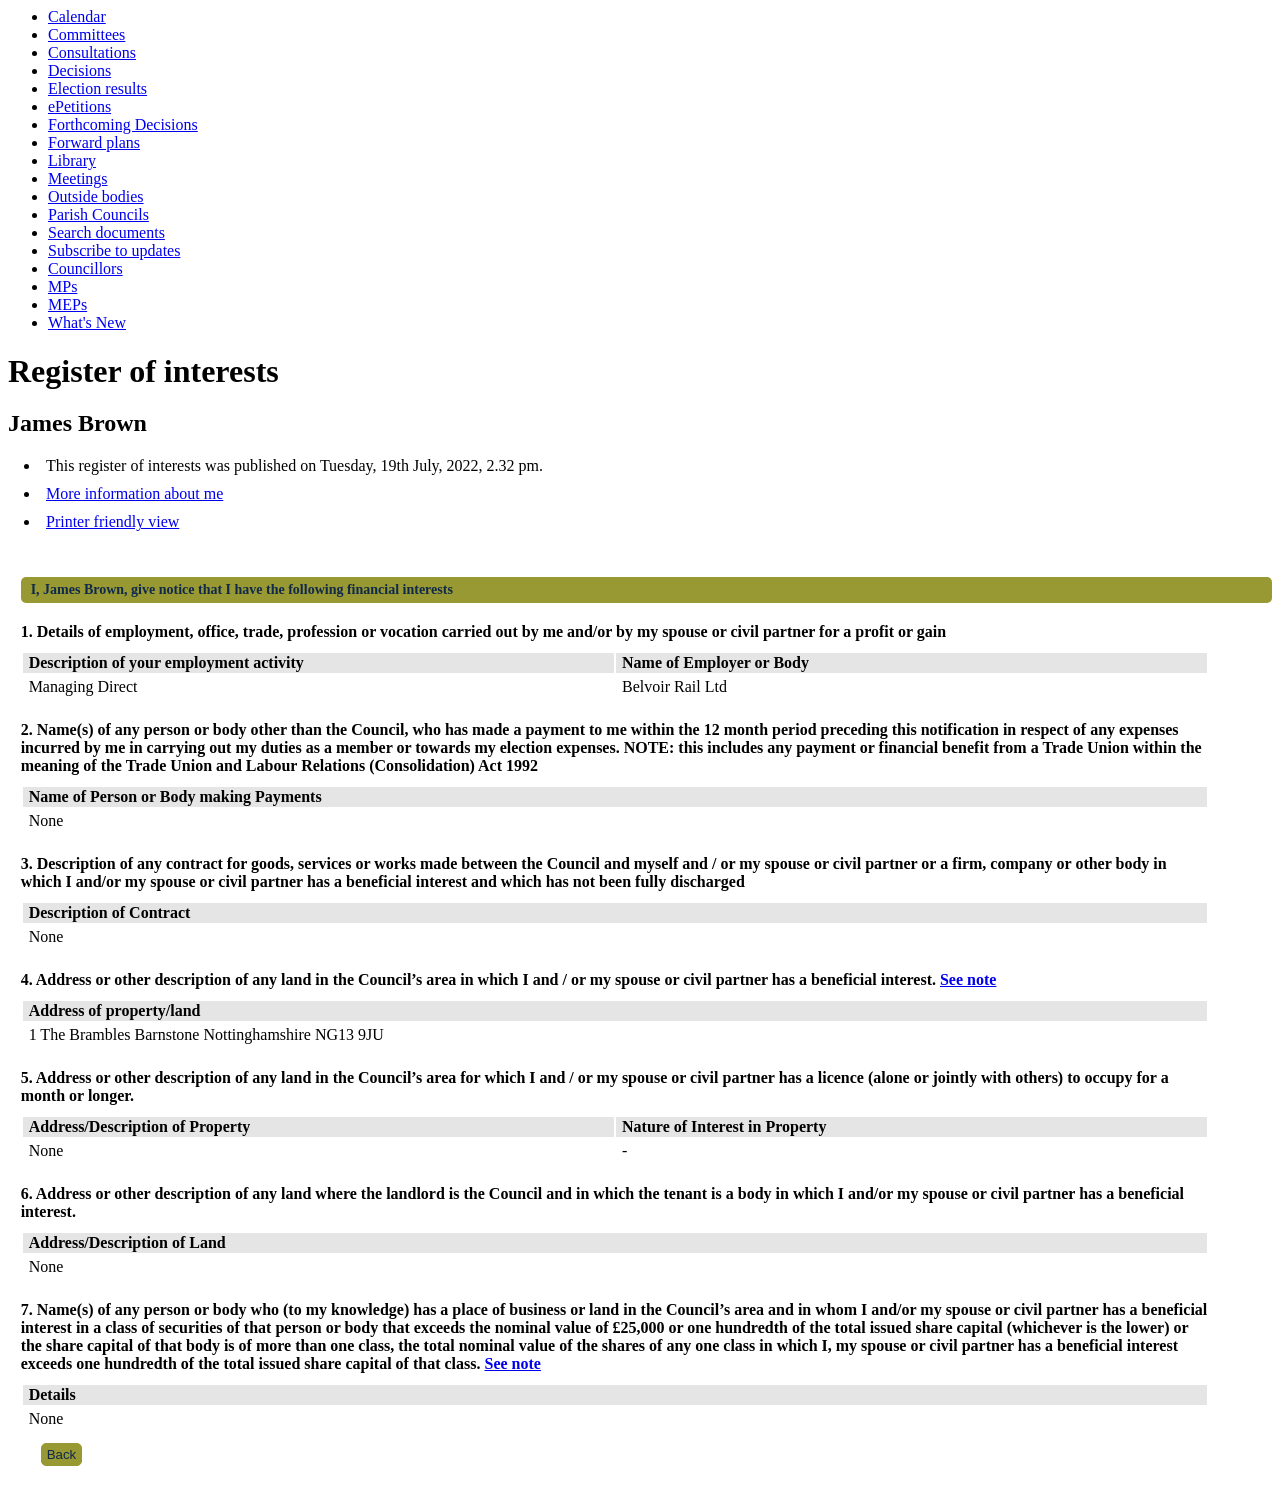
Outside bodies (96, 196)
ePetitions (79, 106)
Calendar (77, 16)
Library (72, 160)
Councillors (85, 268)
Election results (97, 88)
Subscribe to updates (114, 250)
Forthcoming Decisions (123, 124)
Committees (86, 34)
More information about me (134, 493)
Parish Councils (98, 214)
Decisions (79, 70)
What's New (87, 322)
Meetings (78, 178)
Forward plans (94, 142)
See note (968, 979)
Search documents (106, 232)
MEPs (67, 304)
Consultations (92, 52)
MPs (62, 286)
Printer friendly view (112, 521)
